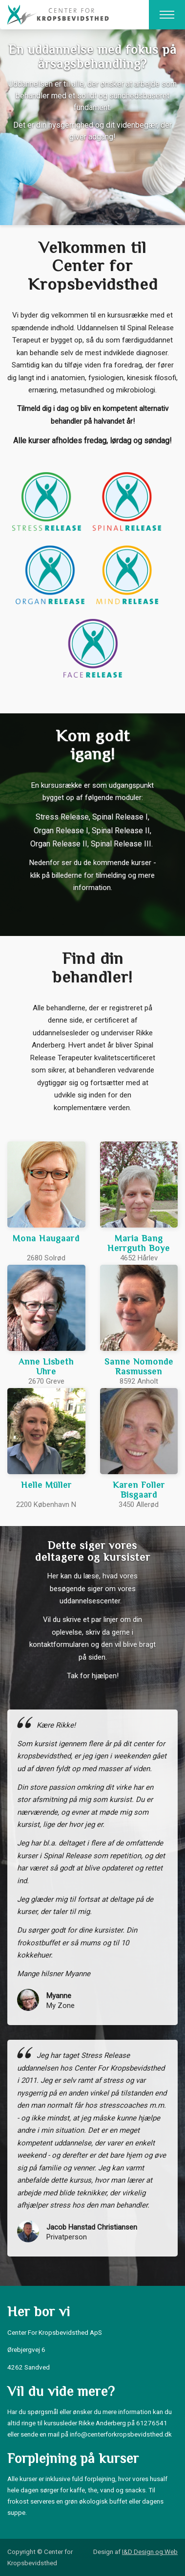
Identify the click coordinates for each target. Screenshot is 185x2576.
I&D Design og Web (150, 2551)
